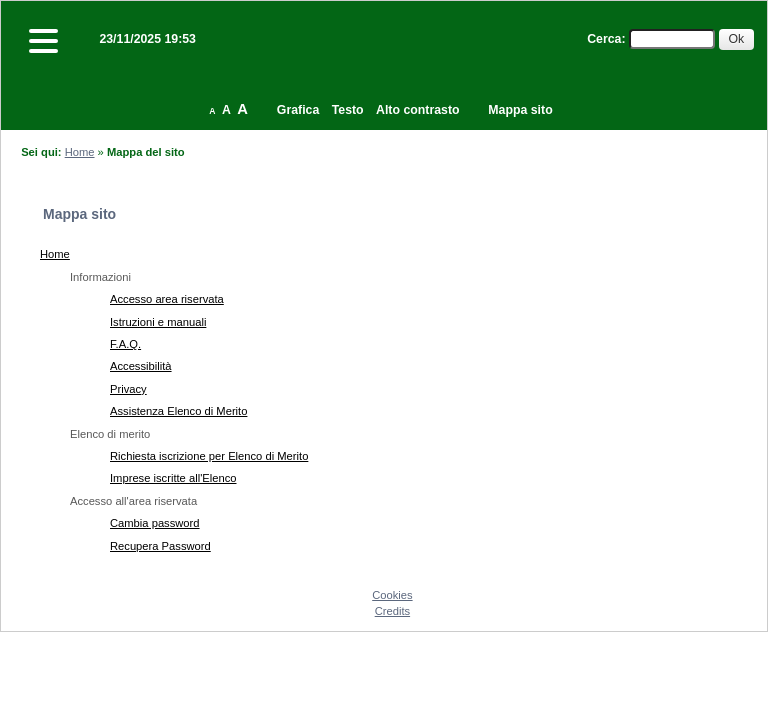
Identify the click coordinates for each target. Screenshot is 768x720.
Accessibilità (141, 366)
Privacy (128, 389)
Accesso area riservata (167, 299)
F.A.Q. (125, 344)
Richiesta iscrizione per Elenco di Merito (209, 456)
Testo (348, 110)
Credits (392, 611)
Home (80, 152)
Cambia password (155, 523)
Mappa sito (520, 110)
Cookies (392, 595)
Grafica (298, 110)
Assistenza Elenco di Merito (178, 411)
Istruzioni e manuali (158, 322)
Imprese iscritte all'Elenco (173, 478)
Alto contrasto (417, 110)
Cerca (604, 39)
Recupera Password (160, 546)
